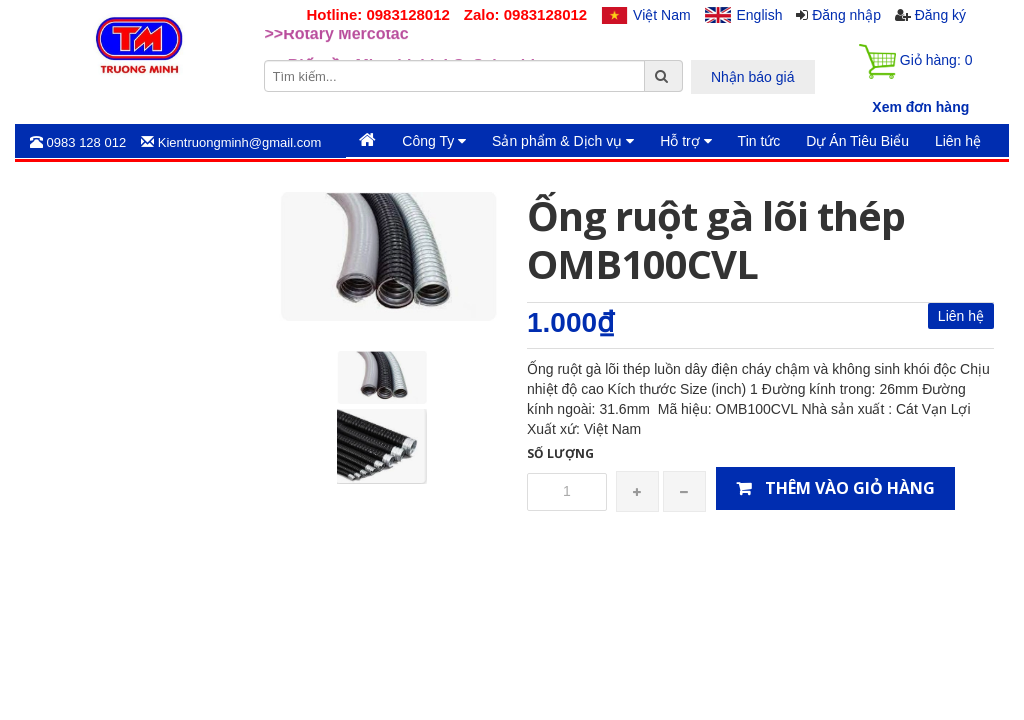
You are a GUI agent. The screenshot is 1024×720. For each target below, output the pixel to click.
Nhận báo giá (753, 77)
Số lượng (560, 453)
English (760, 15)
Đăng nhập (846, 15)
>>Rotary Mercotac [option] (337, 45)
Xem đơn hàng (920, 107)
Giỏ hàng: (915, 61)
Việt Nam (662, 15)
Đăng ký (940, 15)
